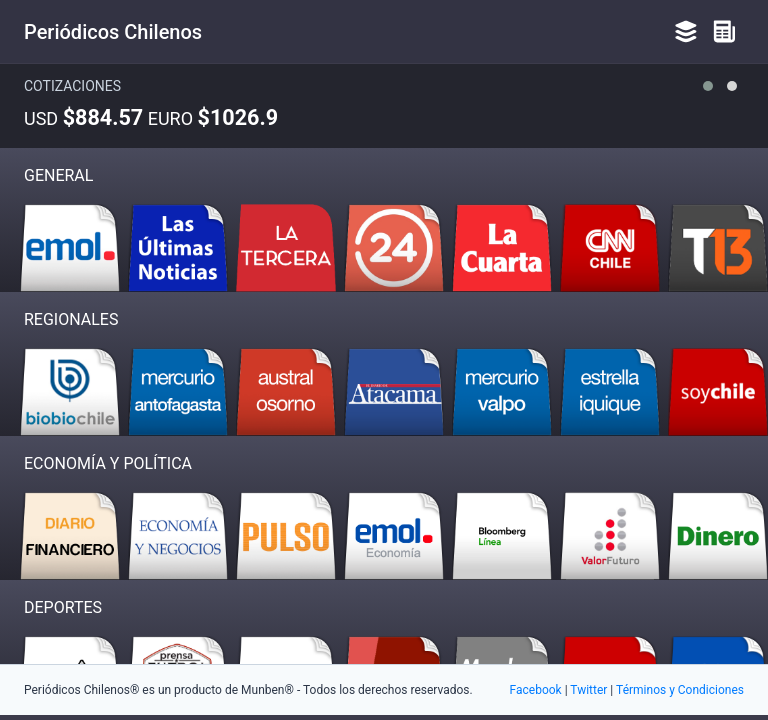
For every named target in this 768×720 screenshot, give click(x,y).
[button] (708, 86)
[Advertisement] (384, 580)
